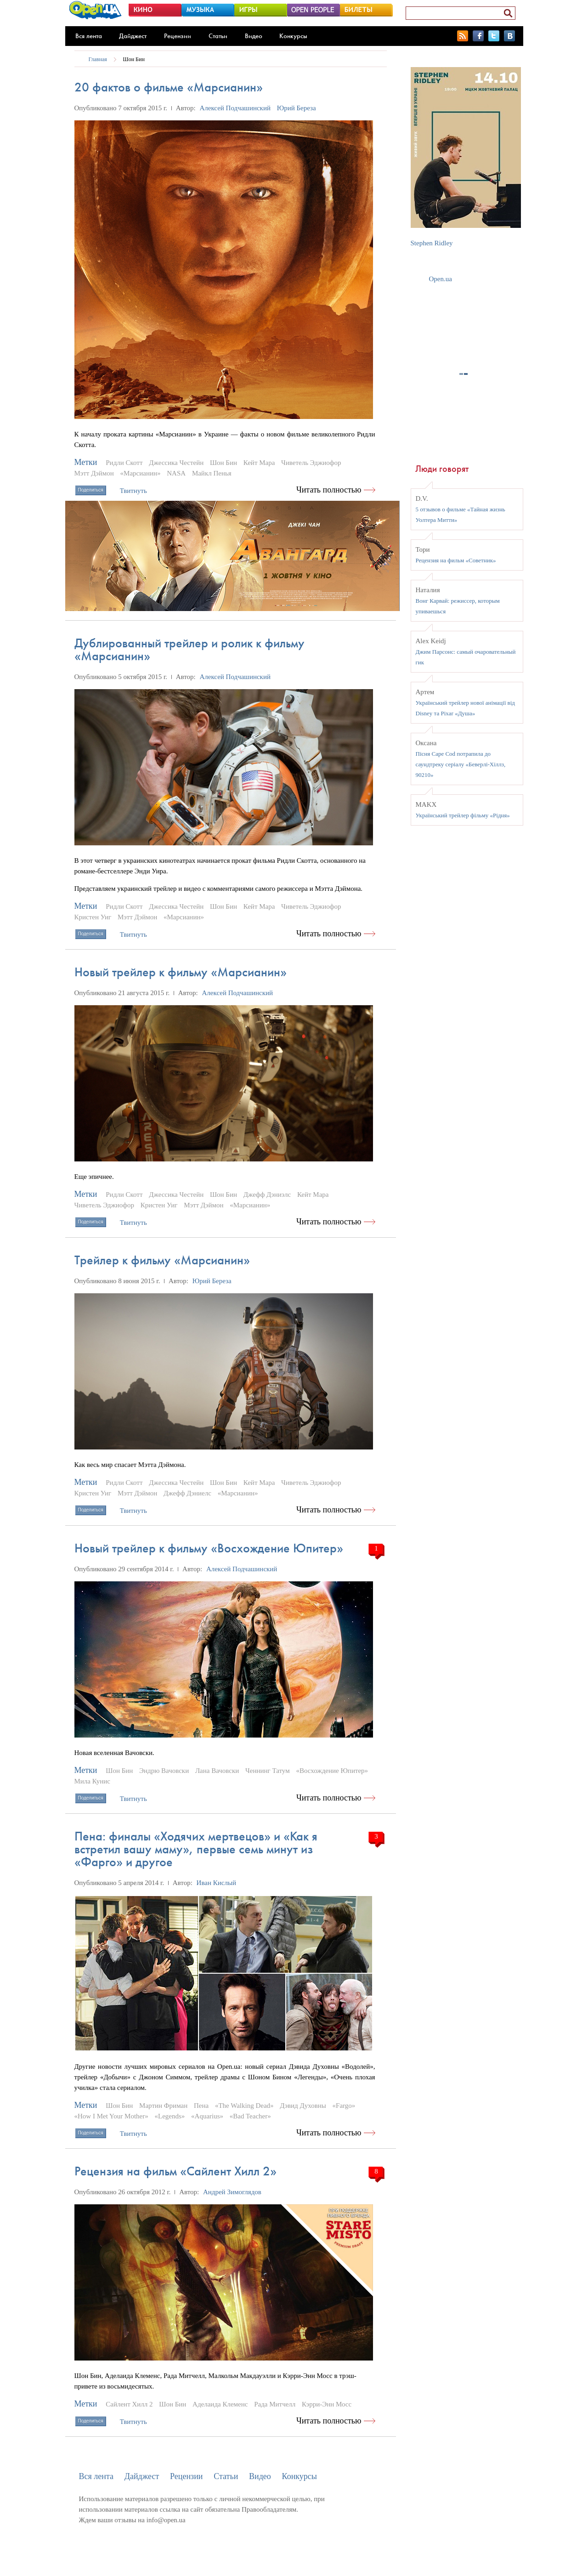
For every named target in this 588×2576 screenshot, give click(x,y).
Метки (85, 462)
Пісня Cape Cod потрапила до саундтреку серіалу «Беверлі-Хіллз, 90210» (461, 764)
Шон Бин (134, 59)
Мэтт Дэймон (94, 473)
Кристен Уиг (93, 917)
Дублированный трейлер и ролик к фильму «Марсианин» (189, 649)
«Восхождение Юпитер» (332, 1770)
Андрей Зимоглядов (232, 2192)
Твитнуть (133, 490)
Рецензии (177, 35)
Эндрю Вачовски (164, 1770)
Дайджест (133, 35)
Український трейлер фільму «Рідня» (463, 815)
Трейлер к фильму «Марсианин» (162, 1260)
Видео (253, 35)
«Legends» (170, 2116)
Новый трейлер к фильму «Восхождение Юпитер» (208, 1548)
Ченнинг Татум (267, 1770)
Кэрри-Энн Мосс (326, 2404)
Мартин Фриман (163, 2105)
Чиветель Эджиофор (311, 462)
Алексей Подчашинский (235, 108)
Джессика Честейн (176, 462)
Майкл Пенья (212, 473)
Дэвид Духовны (303, 2105)
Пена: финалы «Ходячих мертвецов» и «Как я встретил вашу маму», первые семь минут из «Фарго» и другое (195, 1849)
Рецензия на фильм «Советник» (456, 560)
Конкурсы (293, 35)
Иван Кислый (216, 1882)
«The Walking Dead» (244, 2105)
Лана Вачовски (217, 1770)
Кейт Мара (259, 462)
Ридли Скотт (124, 462)
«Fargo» (344, 2105)
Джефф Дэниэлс (267, 1194)
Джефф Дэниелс (187, 1493)
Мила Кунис (92, 1781)
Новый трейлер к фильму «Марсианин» (180, 972)
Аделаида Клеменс (220, 2404)
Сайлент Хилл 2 (129, 2404)
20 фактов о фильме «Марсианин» (168, 87)
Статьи (218, 35)
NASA (176, 473)
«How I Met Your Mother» (111, 2116)
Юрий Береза (296, 108)
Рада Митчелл (274, 2404)
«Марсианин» (140, 473)
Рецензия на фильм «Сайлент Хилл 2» (175, 2171)
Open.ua (440, 279)
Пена (201, 2105)
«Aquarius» (207, 2116)
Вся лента (88, 35)
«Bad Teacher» (250, 2116)
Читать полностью (329, 489)
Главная (98, 59)
